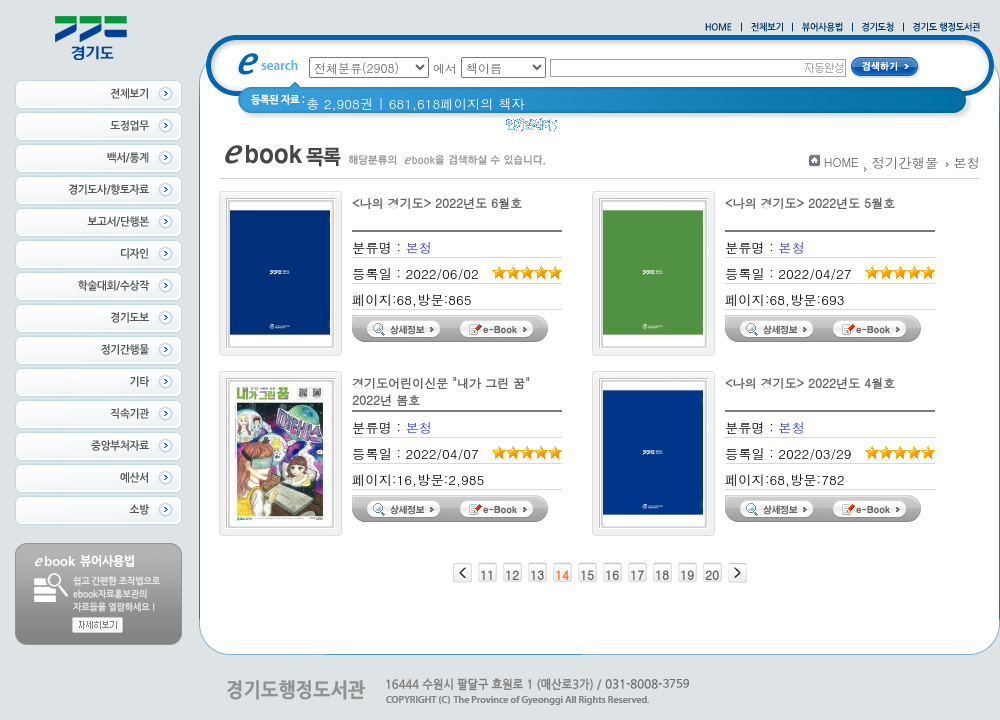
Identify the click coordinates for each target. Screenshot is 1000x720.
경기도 (741, 129)
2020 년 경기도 (616, 129)
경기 (692, 129)
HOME (841, 161)
